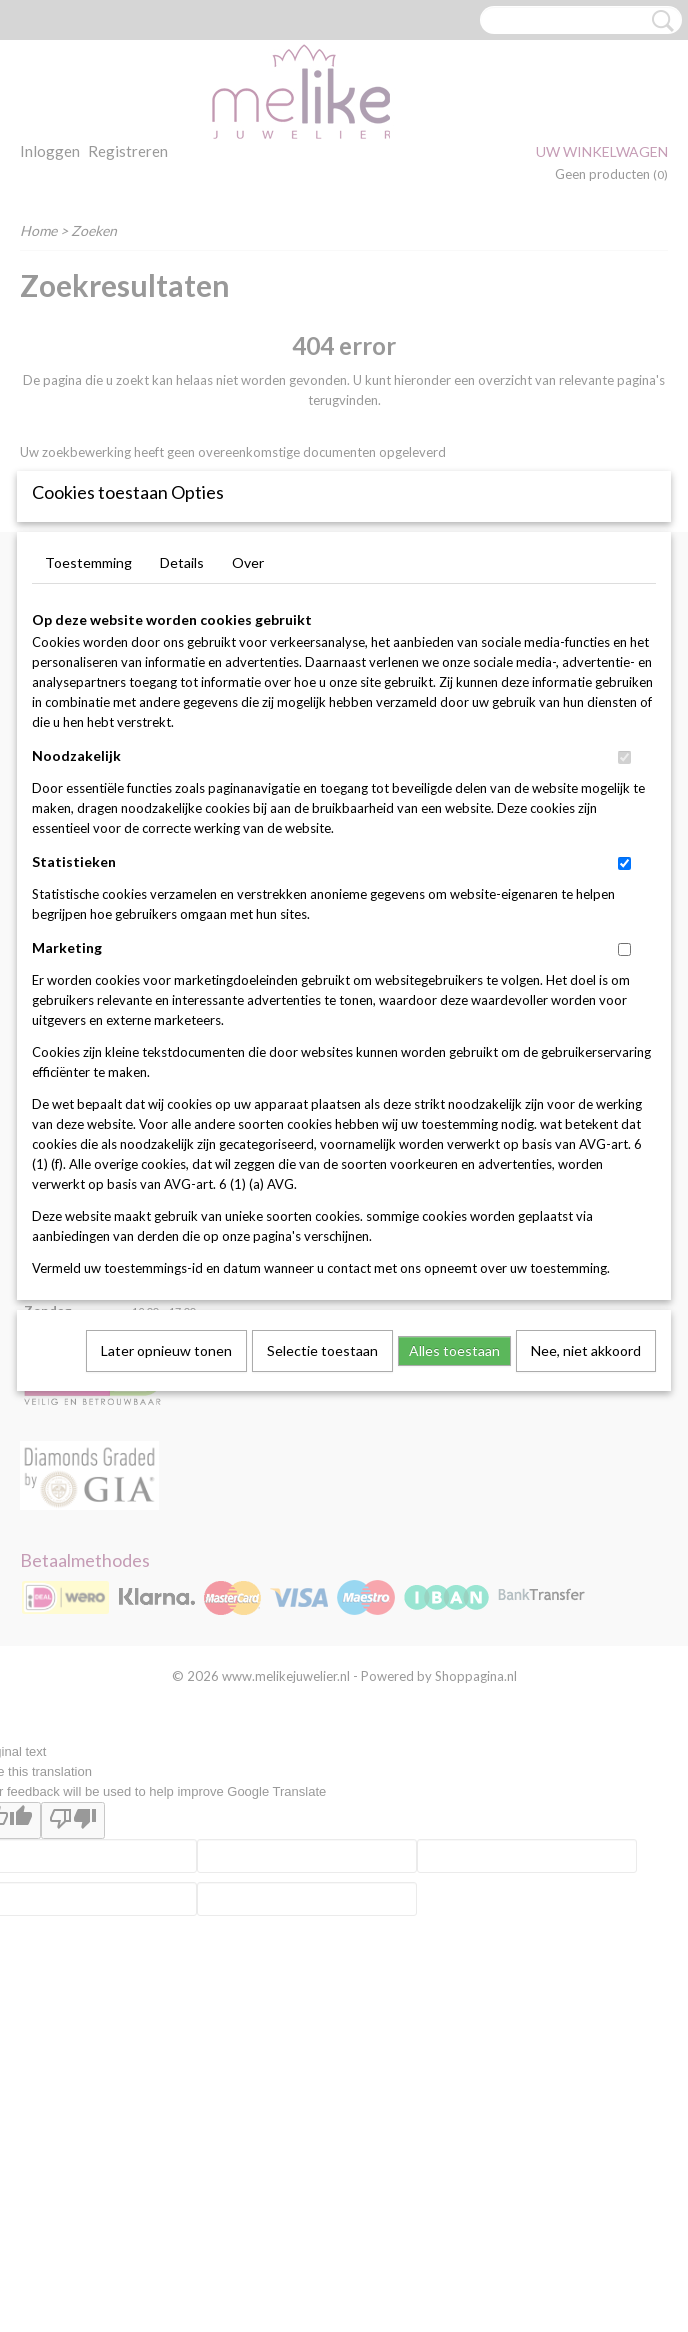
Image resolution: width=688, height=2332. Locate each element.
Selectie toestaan (322, 1524)
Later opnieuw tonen (166, 1524)
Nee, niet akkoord (586, 1524)
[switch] (624, 931)
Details (182, 736)
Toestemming (88, 736)
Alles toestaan (454, 1524)
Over (248, 736)
